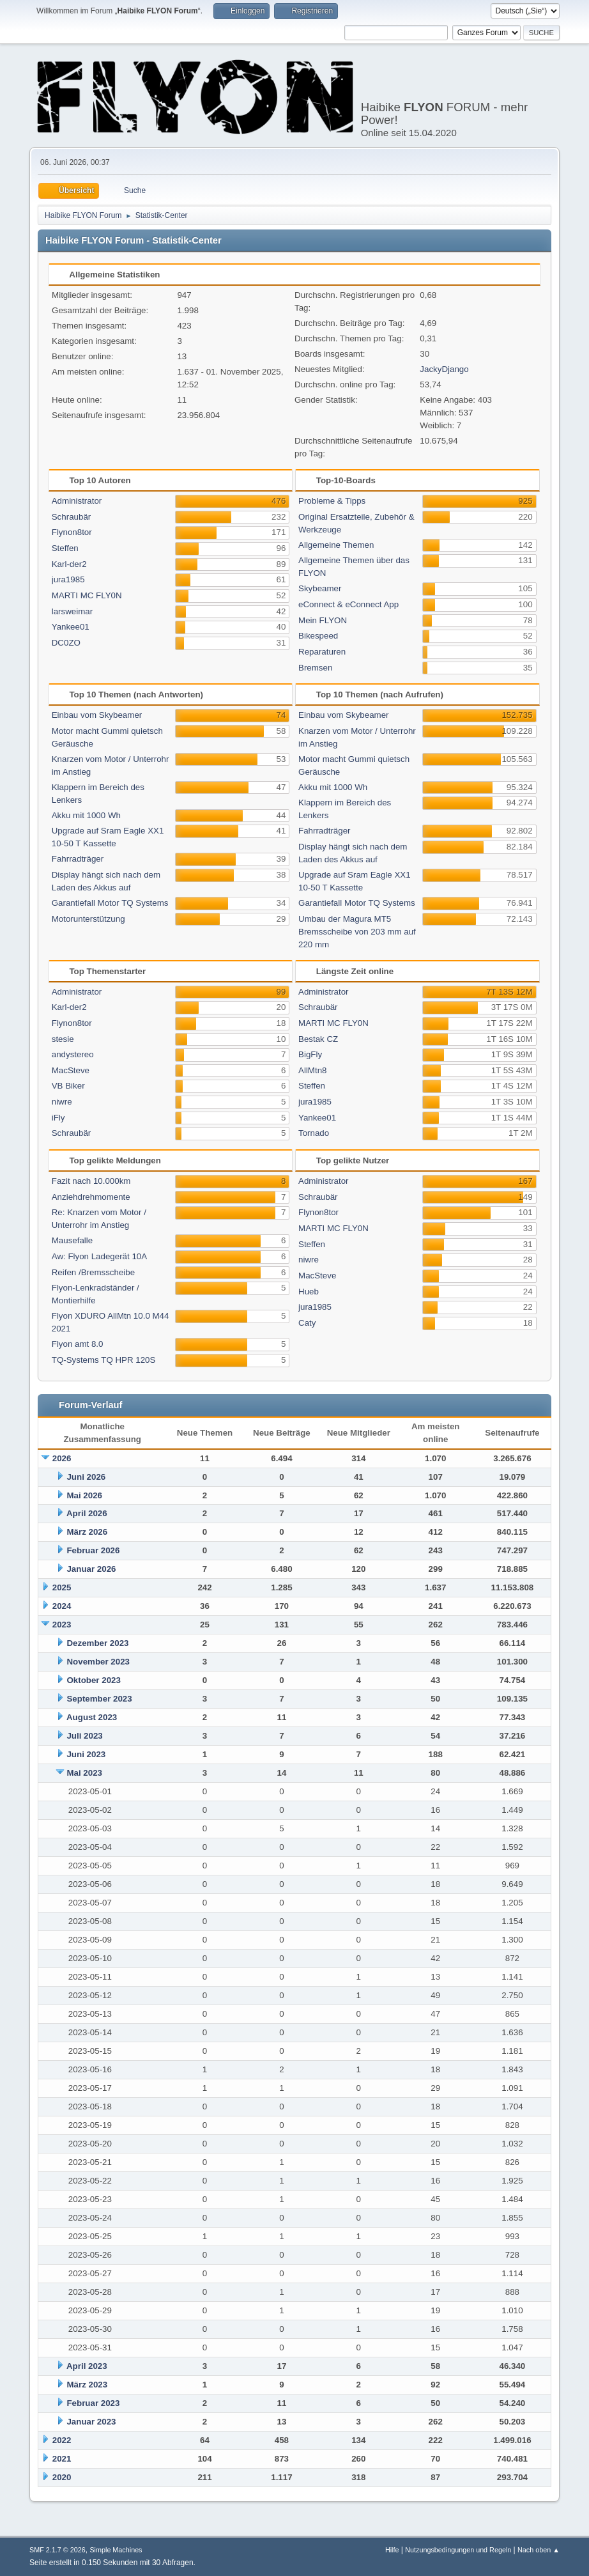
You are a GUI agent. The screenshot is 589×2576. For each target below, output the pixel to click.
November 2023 (98, 1661)
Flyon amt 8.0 (77, 1344)
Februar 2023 (92, 2403)
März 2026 (86, 1532)
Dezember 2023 (97, 1643)
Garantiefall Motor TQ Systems (110, 903)
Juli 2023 (84, 1736)
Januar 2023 (91, 2421)
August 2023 (91, 1717)
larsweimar (72, 611)
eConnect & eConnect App (348, 604)
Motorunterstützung (88, 919)
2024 (62, 1606)
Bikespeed (318, 635)
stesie (63, 1039)
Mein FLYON (322, 620)
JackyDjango (444, 369)
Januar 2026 (91, 1569)
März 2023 (86, 2384)
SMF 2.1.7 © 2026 (57, 2550)
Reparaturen (322, 651)
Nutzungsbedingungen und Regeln (458, 2550)
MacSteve (70, 1070)
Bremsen (315, 667)
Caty (307, 1323)
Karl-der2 (69, 564)
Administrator (77, 501)
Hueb (308, 1291)
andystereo (73, 1054)
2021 (62, 2458)
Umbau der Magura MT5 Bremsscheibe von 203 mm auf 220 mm (357, 931)
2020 (62, 2477)
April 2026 (86, 1513)
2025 (62, 1587)
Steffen (65, 548)
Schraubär (71, 517)
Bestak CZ (318, 1039)
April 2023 (86, 2366)
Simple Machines (115, 2550)
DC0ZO (66, 643)
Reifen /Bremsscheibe (93, 1272)
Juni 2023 (85, 1754)
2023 (62, 1624)
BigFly (310, 1054)
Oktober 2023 (93, 1680)
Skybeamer (319, 588)
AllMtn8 (312, 1070)
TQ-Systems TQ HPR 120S (104, 1360)
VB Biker (68, 1085)
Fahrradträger (78, 859)
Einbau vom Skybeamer (97, 715)
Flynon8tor (72, 532)
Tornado (313, 1133)
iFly (58, 1117)
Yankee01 (70, 627)
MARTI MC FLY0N (87, 595)
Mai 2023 (84, 1773)
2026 (62, 1458)
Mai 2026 (84, 1495)
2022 (62, 2440)
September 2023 (99, 1698)
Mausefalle (72, 1240)
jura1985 (68, 579)
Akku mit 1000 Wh (86, 815)
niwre (62, 1101)
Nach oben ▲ (538, 2550)
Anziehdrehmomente (91, 1197)
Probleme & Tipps (331, 501)
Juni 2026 (85, 1477)
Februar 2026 (92, 1550)
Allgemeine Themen (336, 545)
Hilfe (392, 2550)
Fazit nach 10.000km (91, 1181)
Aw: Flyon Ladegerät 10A (99, 1256)
